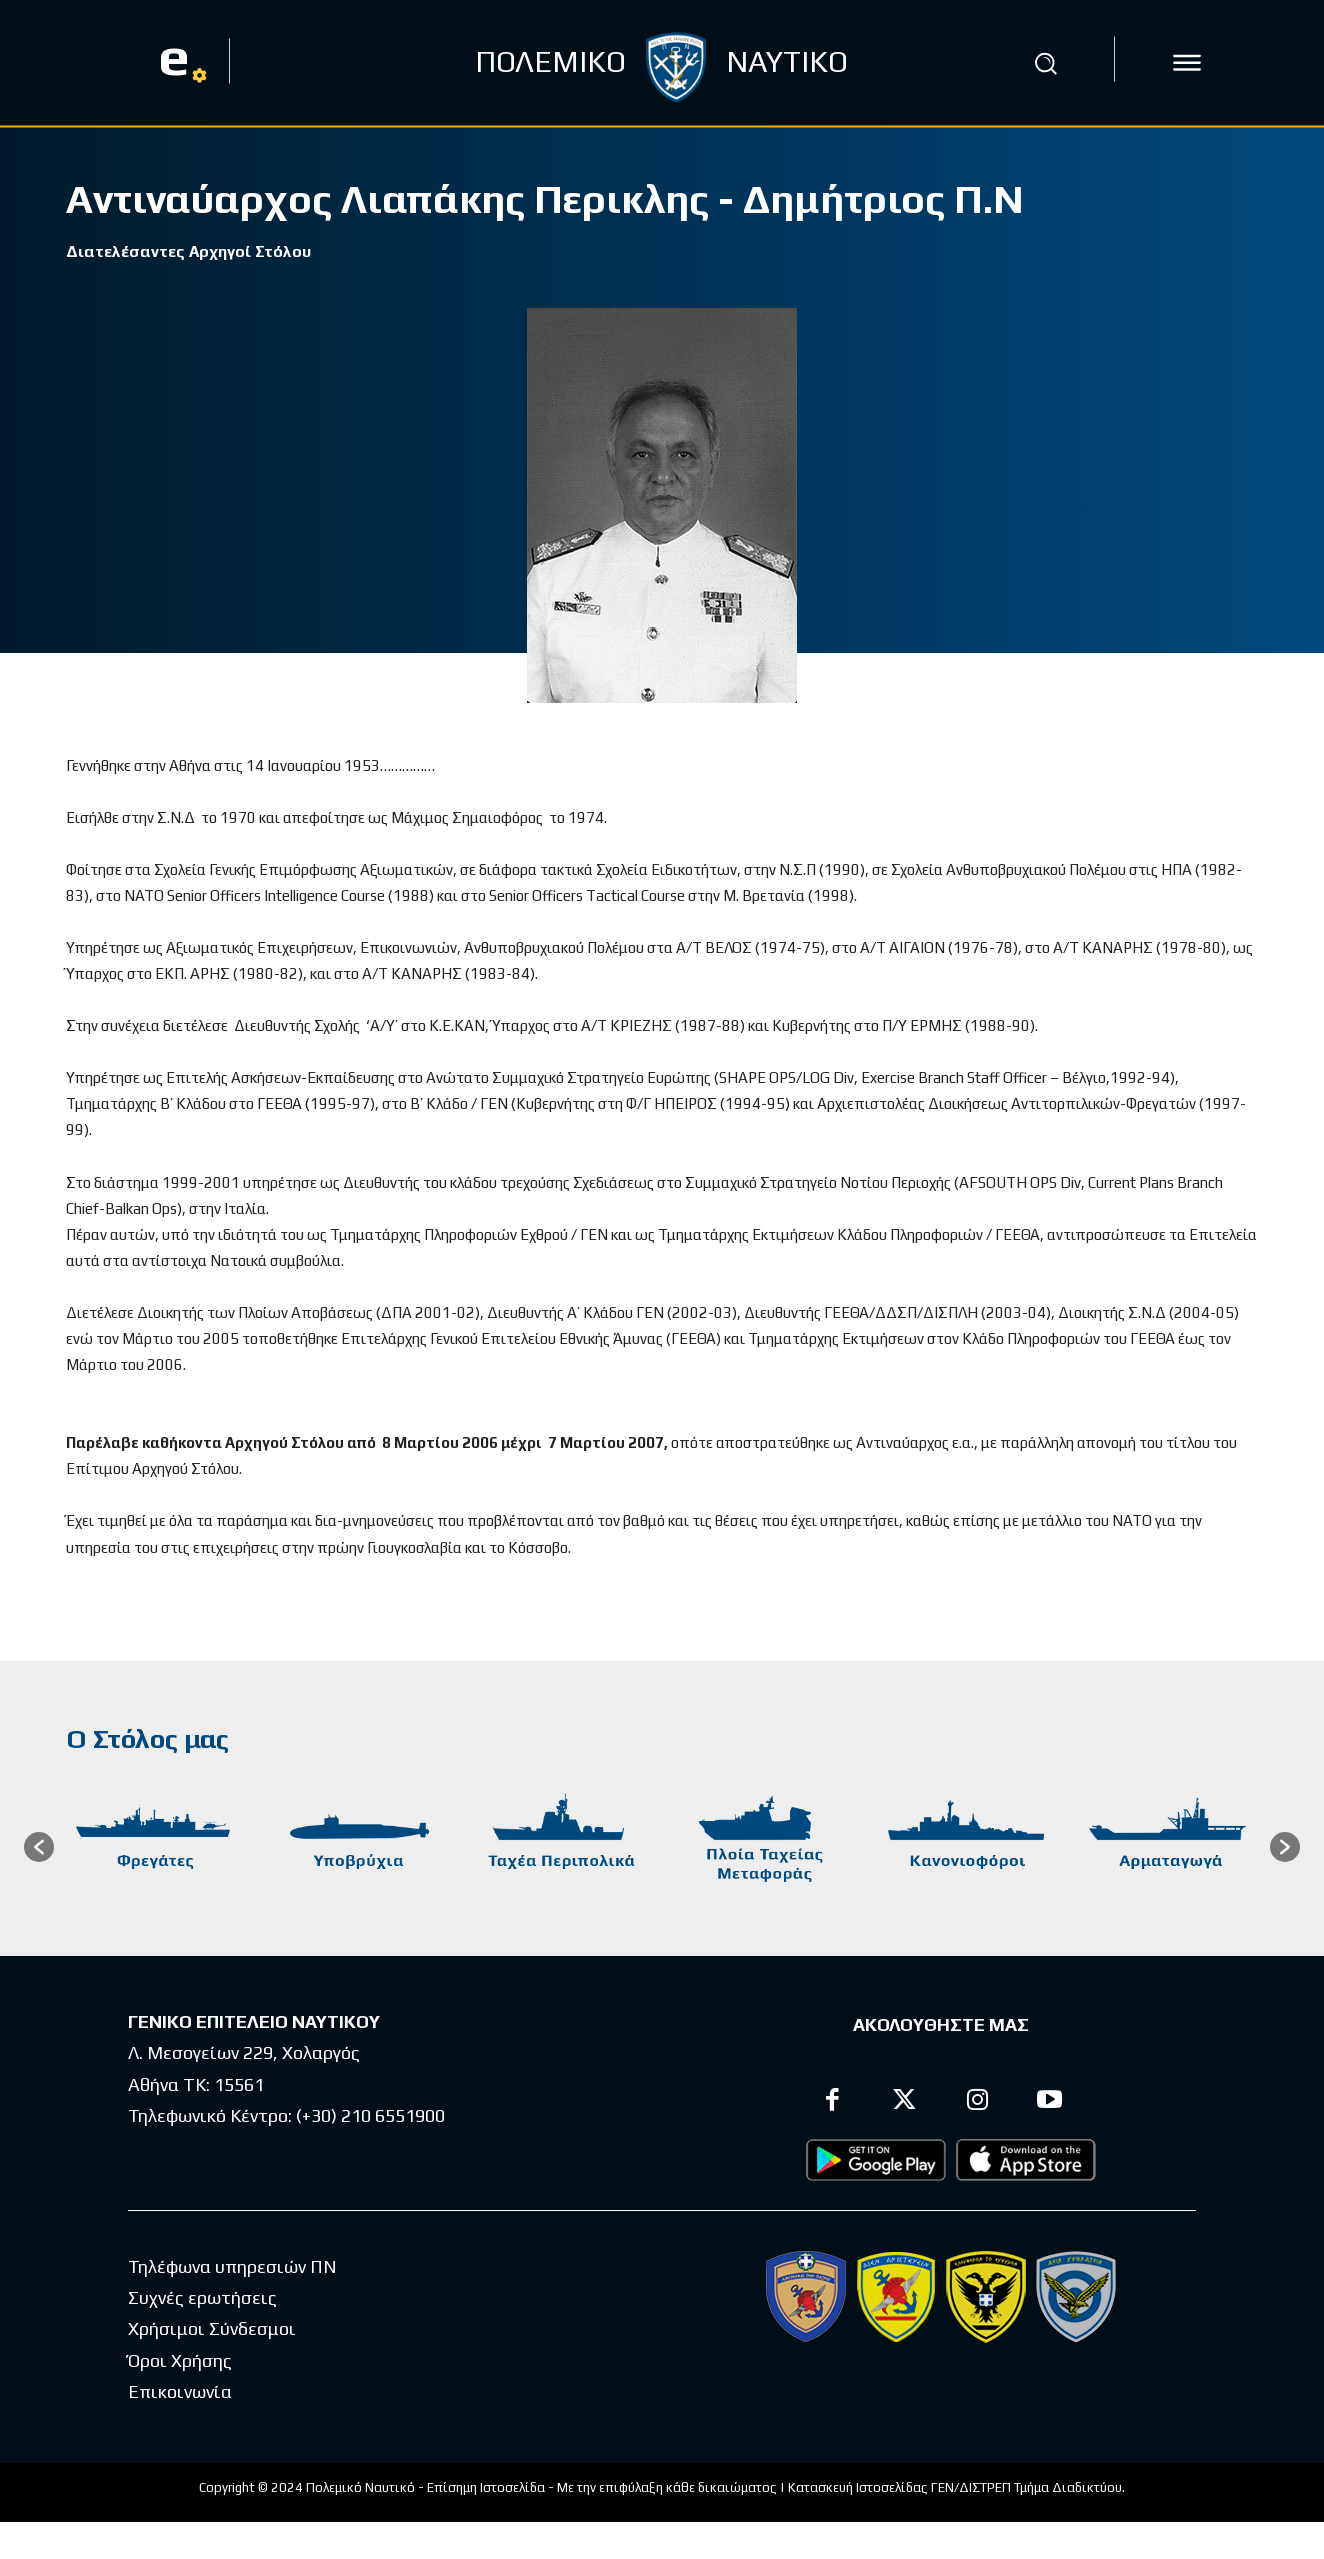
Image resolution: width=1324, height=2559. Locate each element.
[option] (155, 1850)
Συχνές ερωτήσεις (202, 2299)
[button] (1046, 63)
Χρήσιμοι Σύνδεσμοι (212, 2331)
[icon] (1187, 63)
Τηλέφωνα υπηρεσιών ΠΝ (232, 2268)
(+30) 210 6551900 (370, 2118)
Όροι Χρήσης (180, 2362)
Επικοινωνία (180, 2393)
